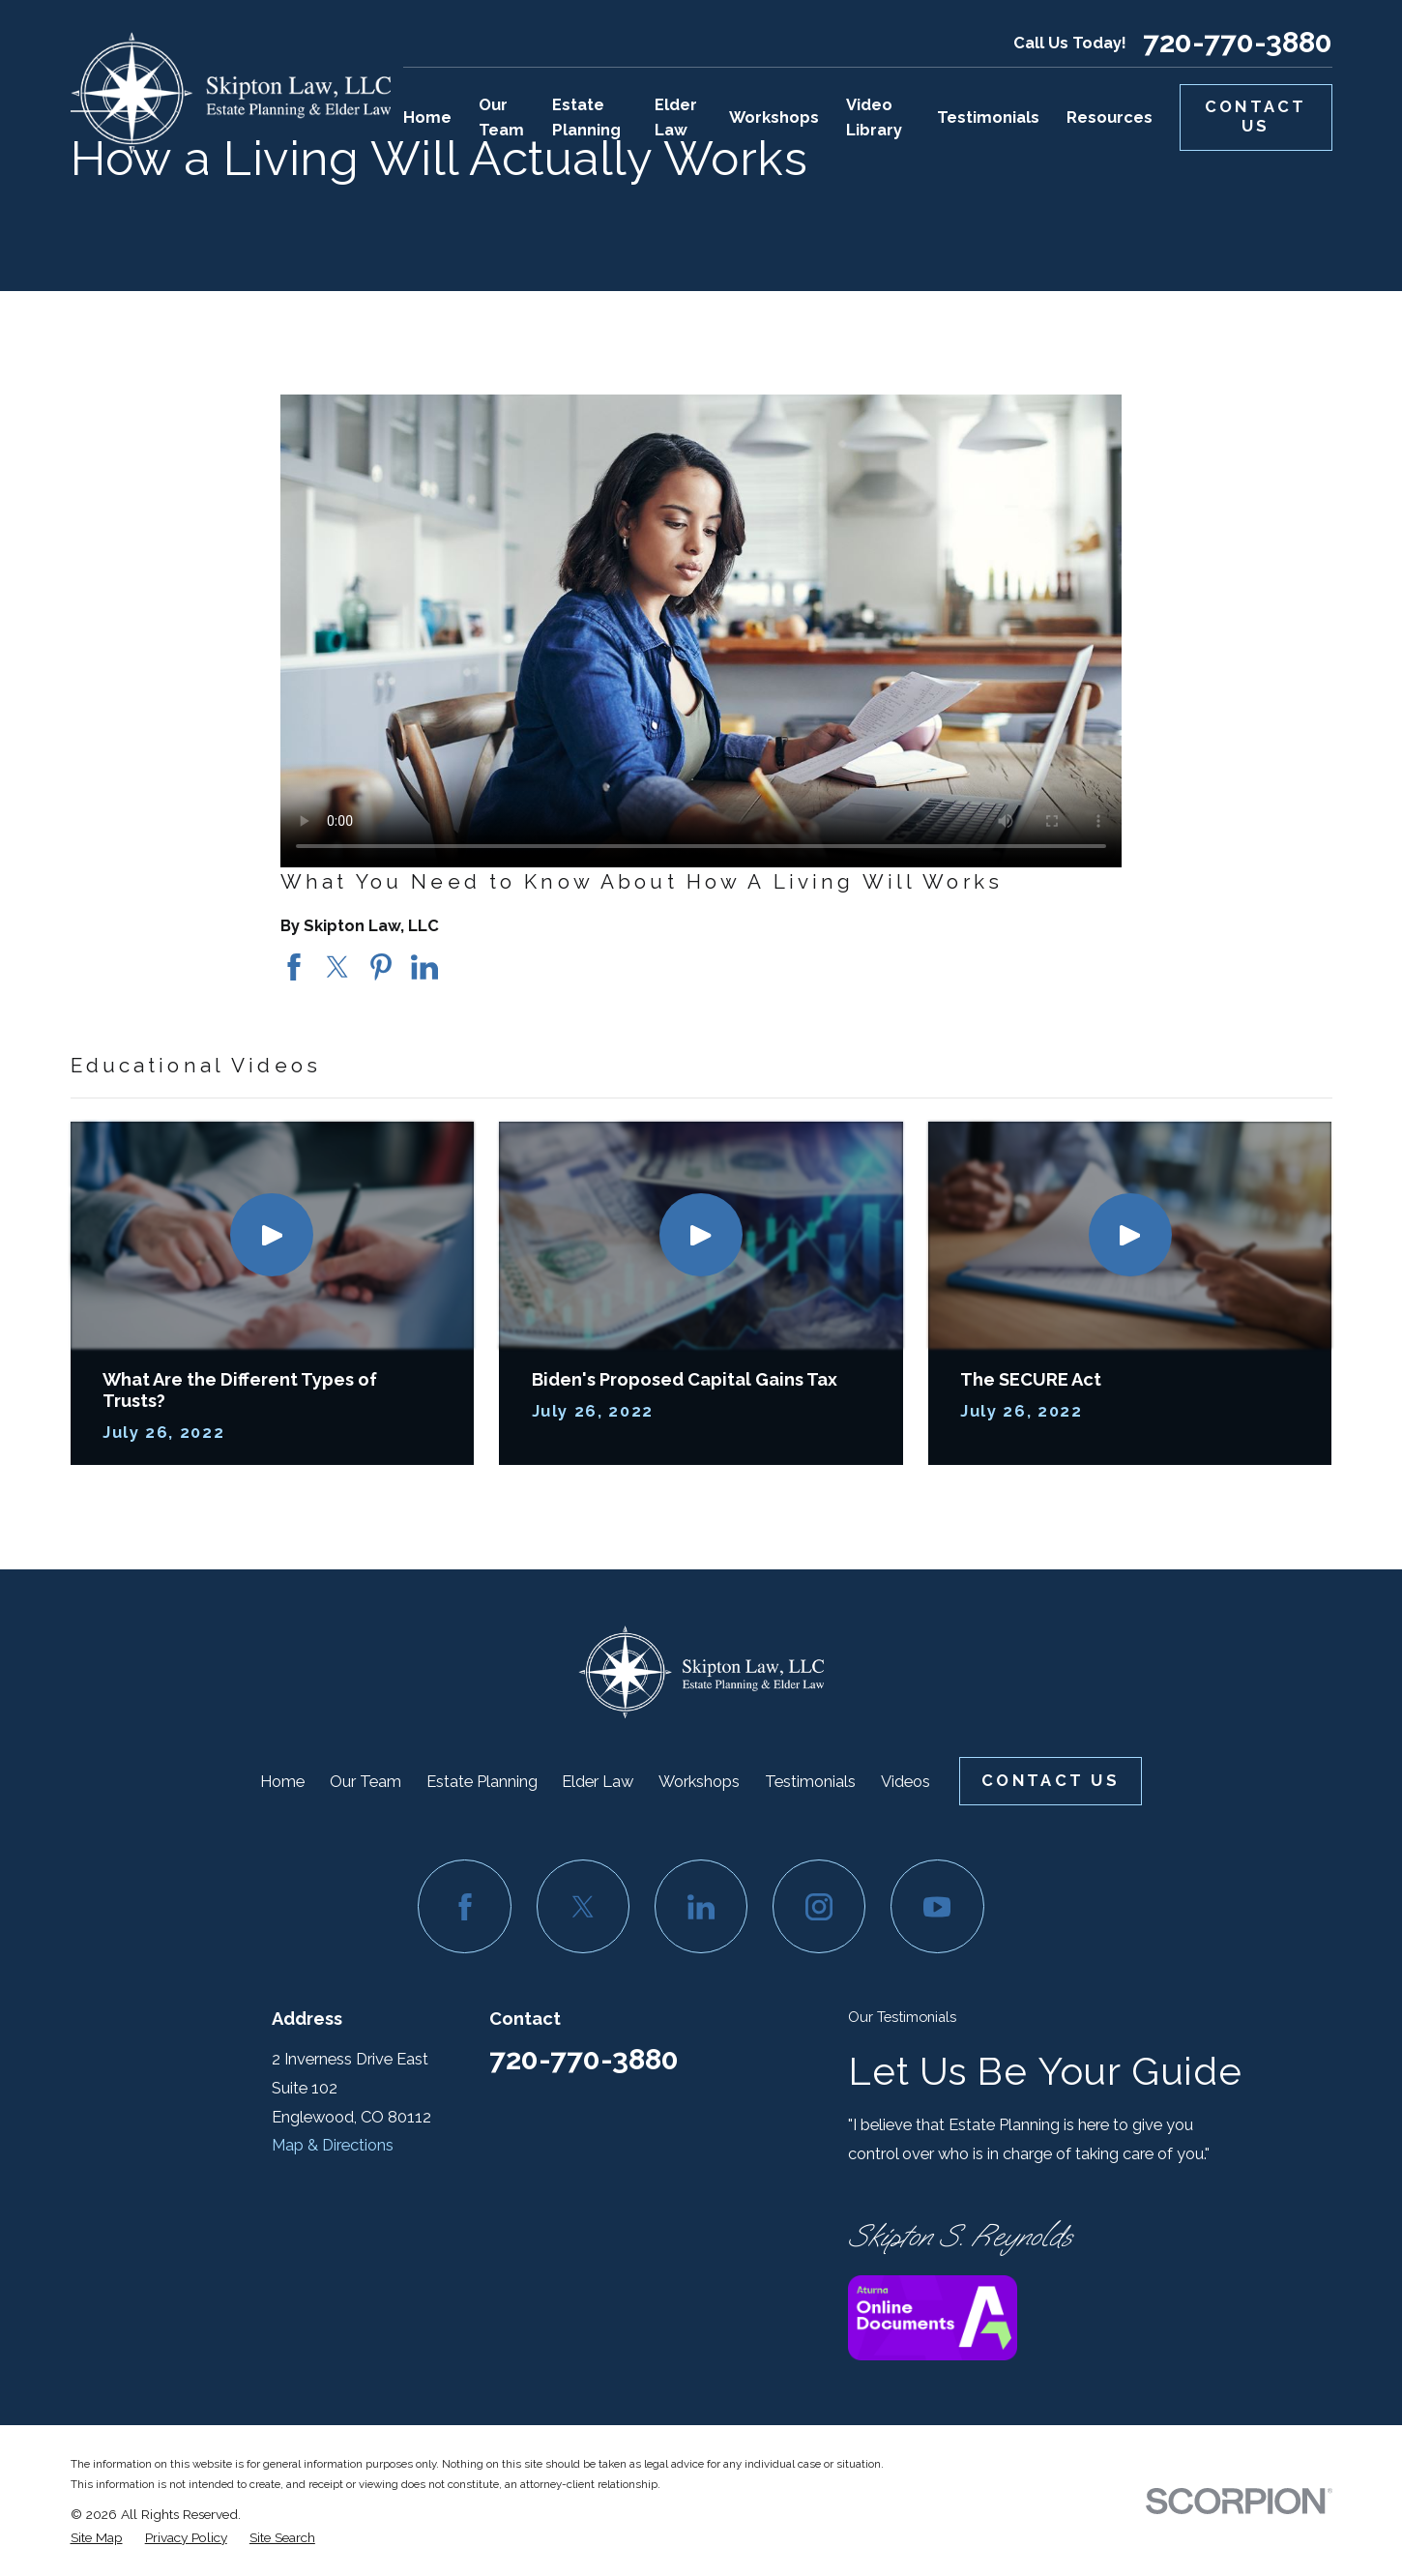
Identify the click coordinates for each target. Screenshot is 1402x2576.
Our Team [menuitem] (501, 117)
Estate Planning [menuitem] (586, 117)
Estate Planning (482, 1781)
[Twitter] (583, 1905)
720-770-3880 (1237, 42)
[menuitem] (97, 2537)
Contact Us (1256, 116)
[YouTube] (937, 1905)
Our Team (365, 1781)
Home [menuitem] (427, 117)
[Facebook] (464, 1905)
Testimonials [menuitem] (988, 117)
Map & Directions (333, 2144)
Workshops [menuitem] (774, 117)
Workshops (699, 1781)
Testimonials (810, 1781)
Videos (905, 1781)
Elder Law (597, 1781)
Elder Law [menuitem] (676, 117)
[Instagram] (819, 1905)
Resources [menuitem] (1109, 117)
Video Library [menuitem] (874, 117)
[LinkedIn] (701, 1905)
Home (282, 1781)
